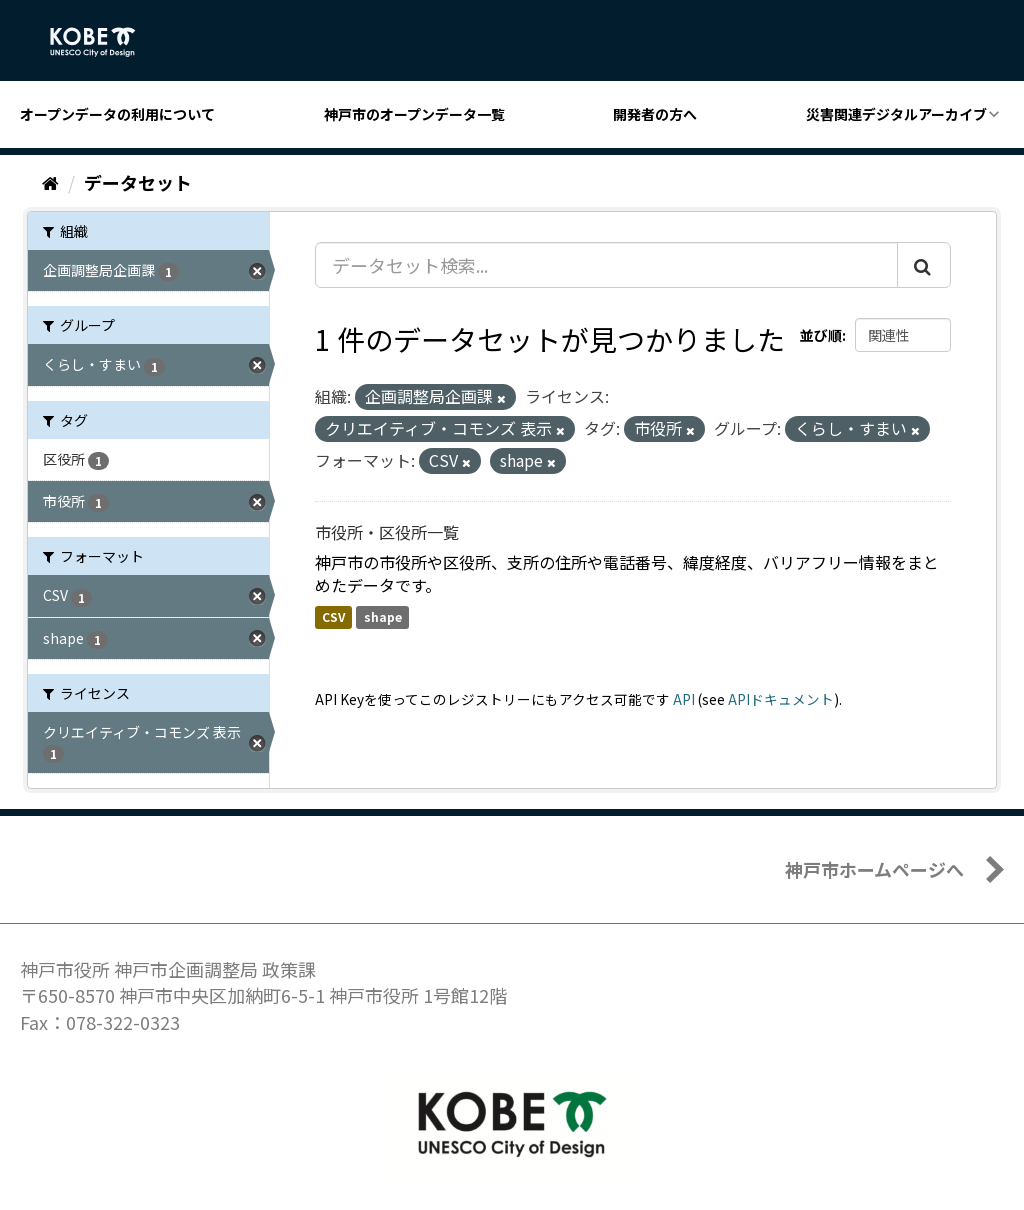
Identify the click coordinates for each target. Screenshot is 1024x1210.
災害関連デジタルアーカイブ (896, 114)
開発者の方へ (655, 114)
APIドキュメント (781, 699)
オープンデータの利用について (117, 114)
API (684, 699)
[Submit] (924, 265)
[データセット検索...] (606, 265)
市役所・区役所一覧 (387, 532)
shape (383, 616)
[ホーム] (50, 182)
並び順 (821, 335)
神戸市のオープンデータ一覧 (414, 114)
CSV (333, 616)
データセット (138, 182)
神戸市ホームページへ (874, 869)
